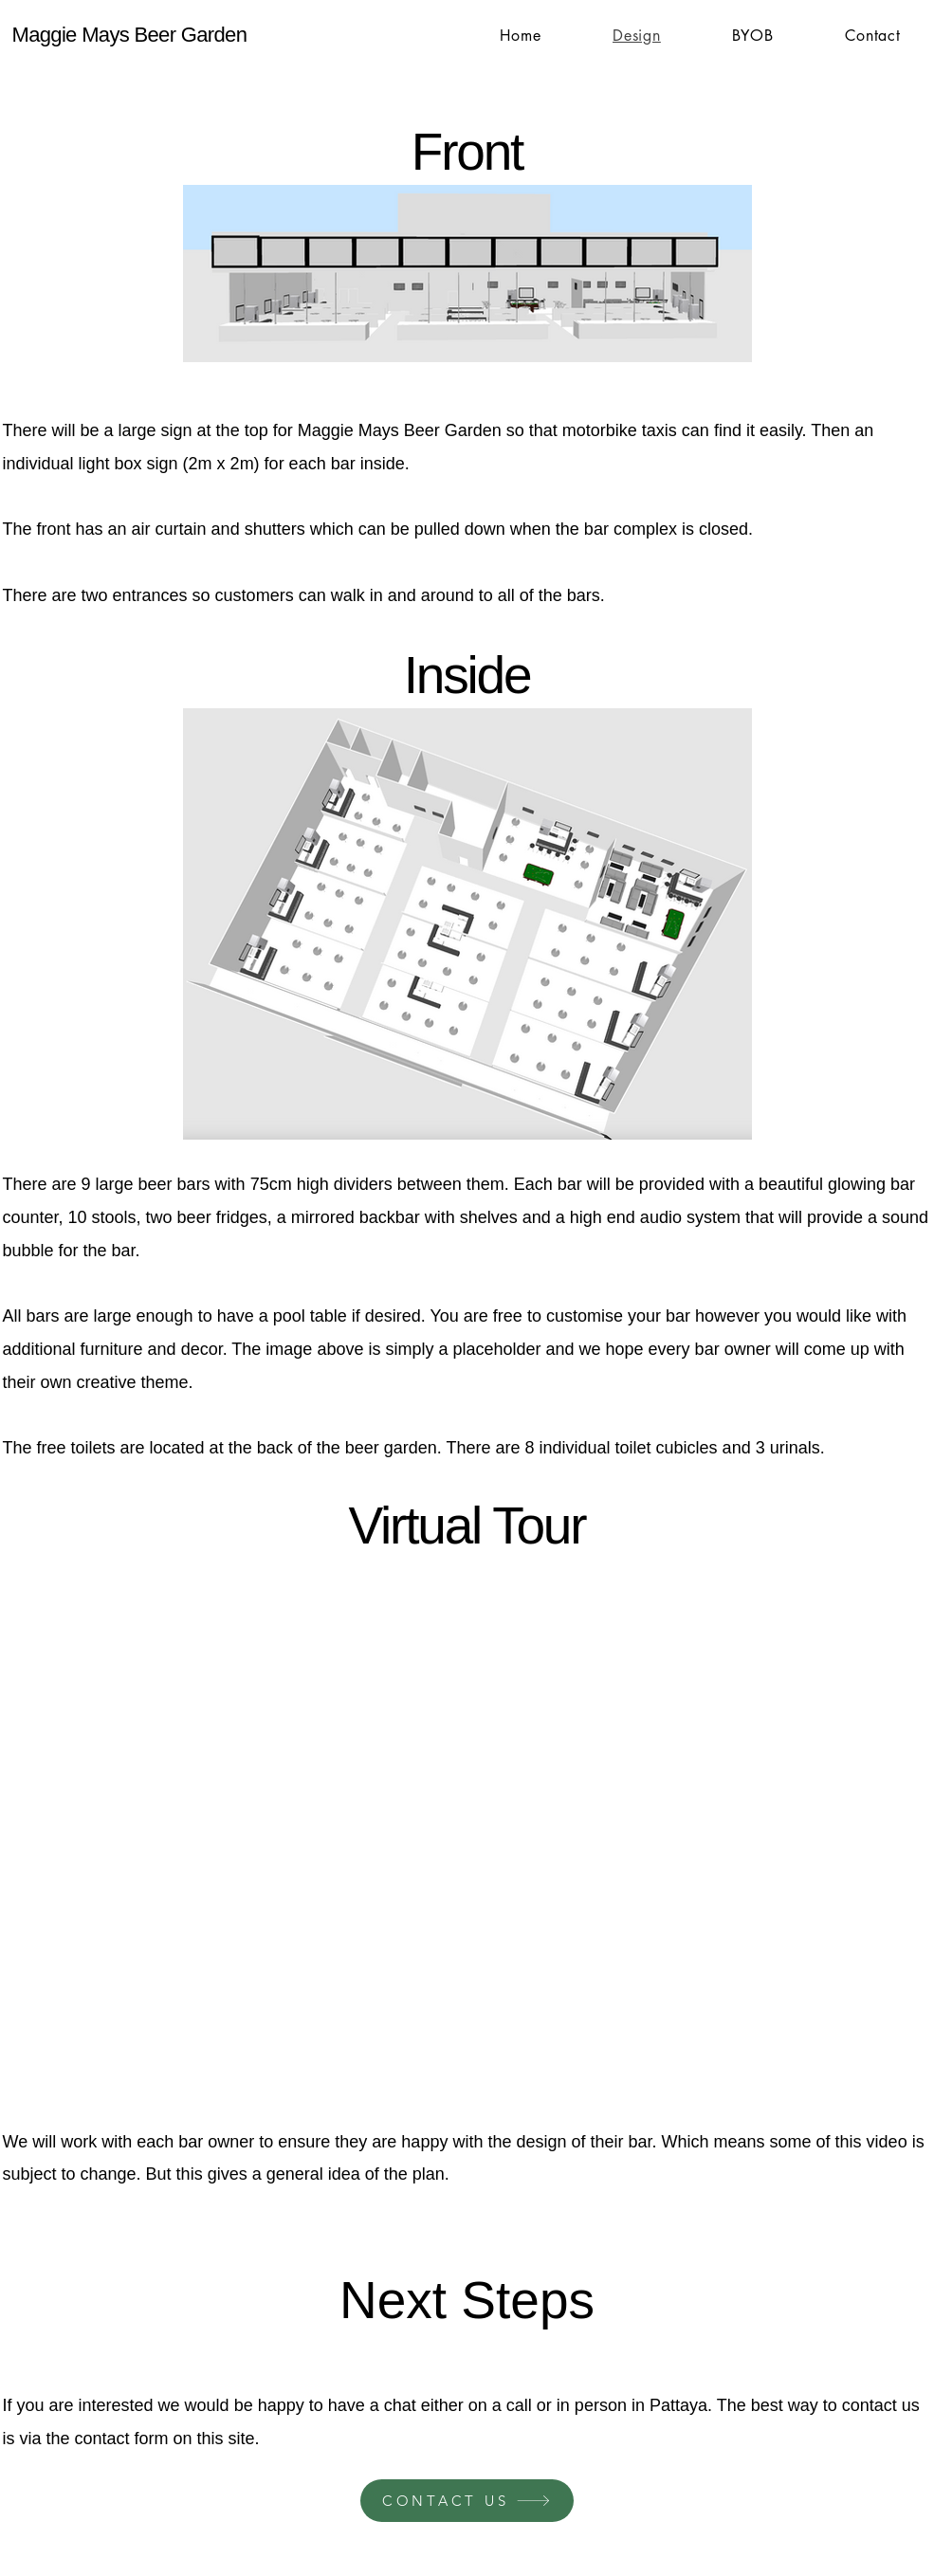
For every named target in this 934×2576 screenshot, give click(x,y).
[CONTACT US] (467, 2500)
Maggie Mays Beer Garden (129, 34)
